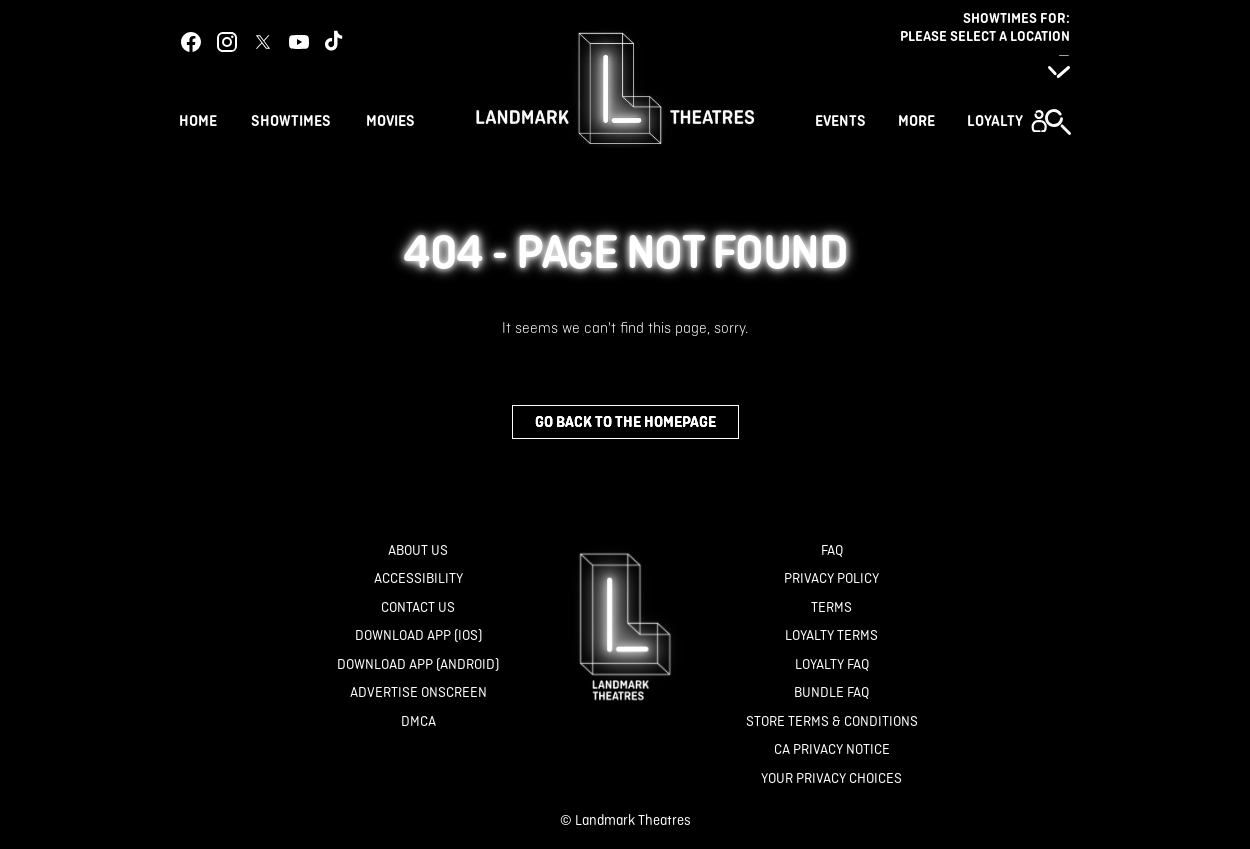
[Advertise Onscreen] (418, 692)
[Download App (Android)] (418, 664)
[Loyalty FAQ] (832, 664)
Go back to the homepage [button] (625, 421)
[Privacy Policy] (831, 578)
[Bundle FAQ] (831, 692)
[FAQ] (832, 550)
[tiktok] (335, 42)
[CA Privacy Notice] (832, 749)
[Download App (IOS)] (418, 635)
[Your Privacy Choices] (831, 778)
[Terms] (831, 607)
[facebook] (191, 42)
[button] (1007, 121)
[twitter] (263, 42)
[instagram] (227, 42)
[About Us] (418, 550)
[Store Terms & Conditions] (832, 721)
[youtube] (299, 42)
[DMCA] (418, 721)
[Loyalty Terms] (831, 635)
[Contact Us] (418, 607)
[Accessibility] (418, 578)
